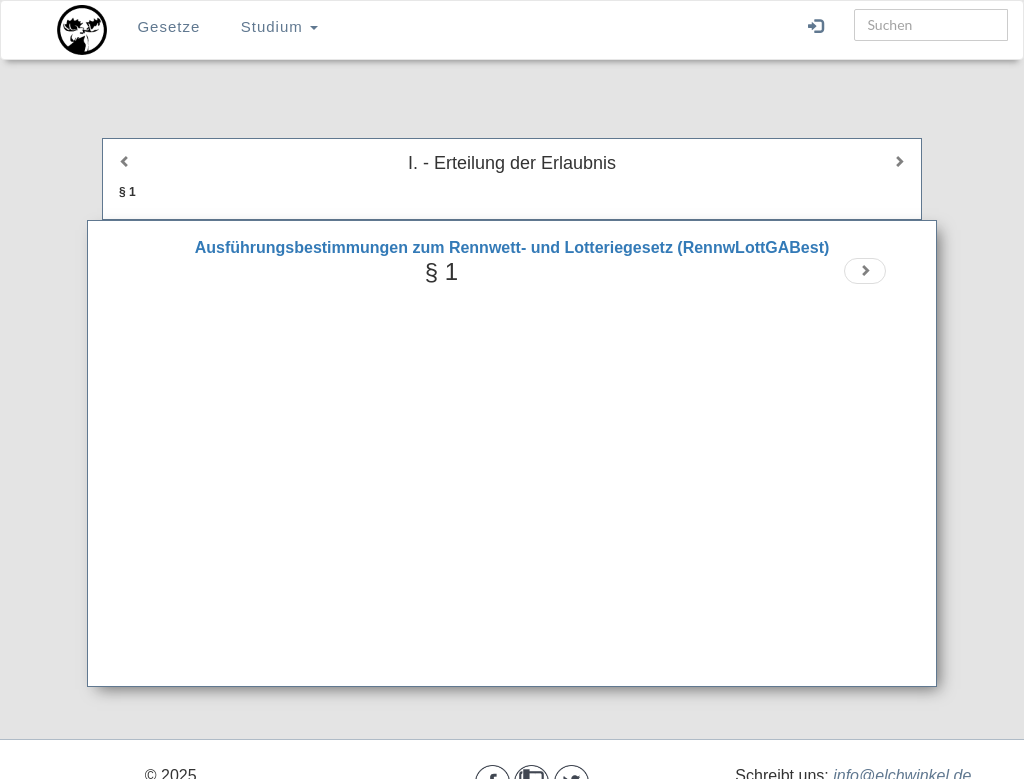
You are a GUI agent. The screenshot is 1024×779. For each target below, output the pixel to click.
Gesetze (168, 26)
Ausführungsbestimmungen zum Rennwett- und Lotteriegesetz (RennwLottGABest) (512, 247)
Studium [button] (279, 26)
